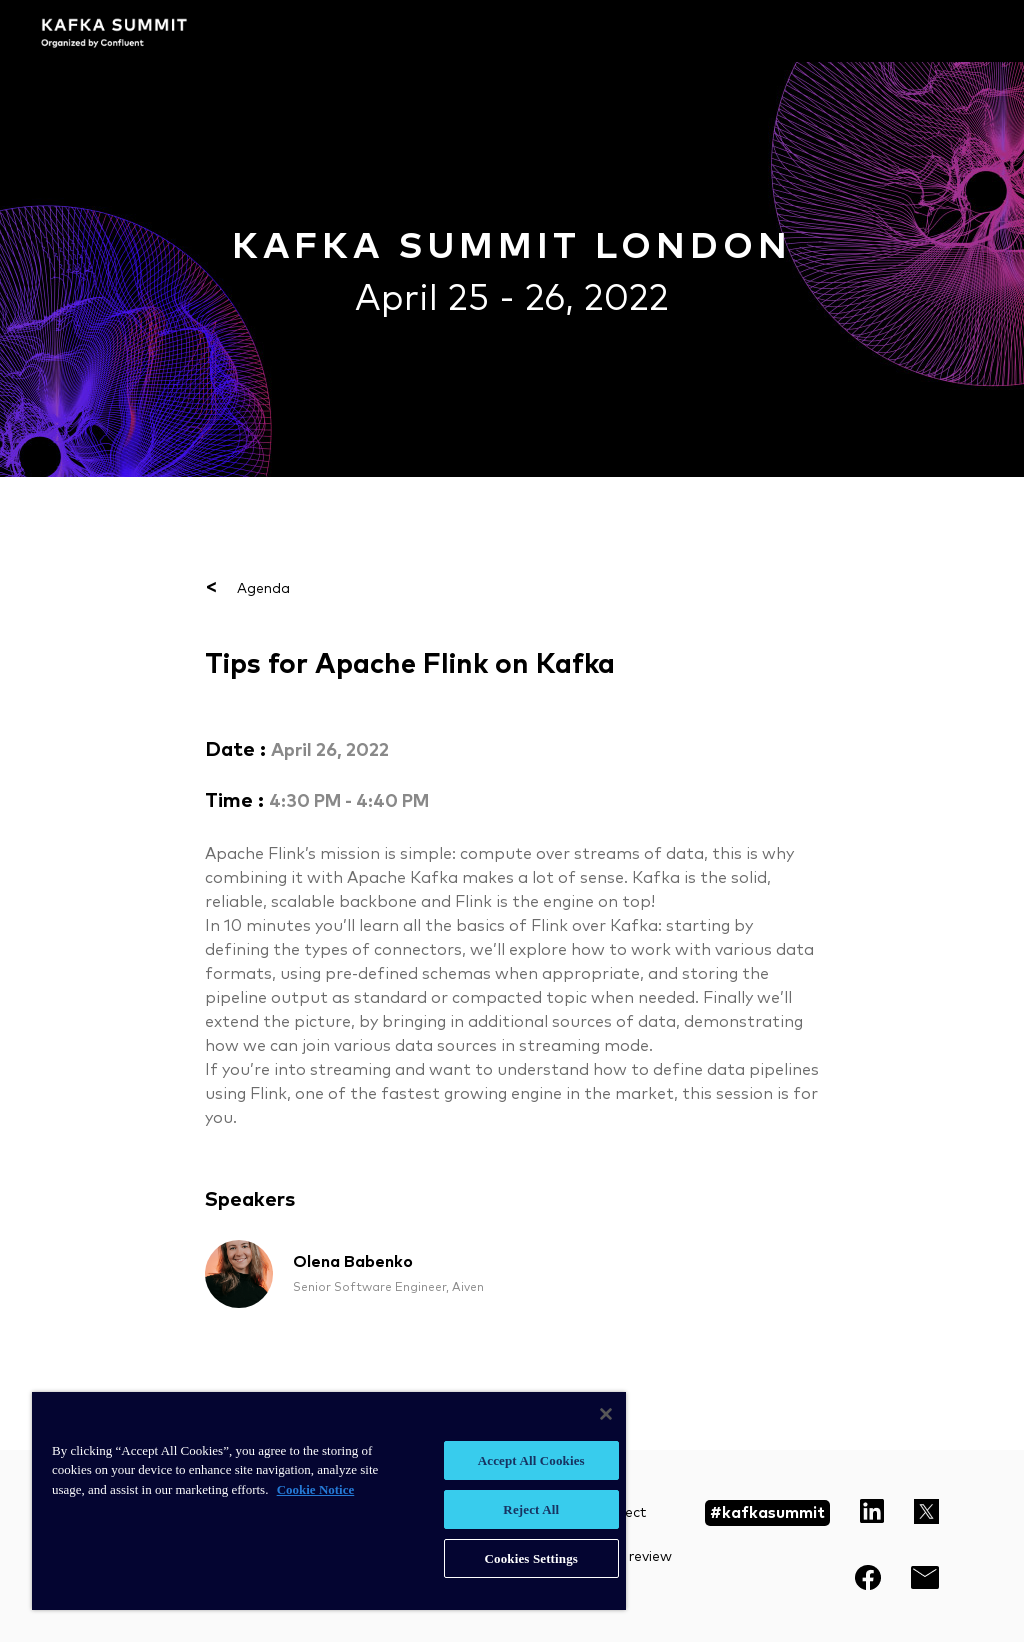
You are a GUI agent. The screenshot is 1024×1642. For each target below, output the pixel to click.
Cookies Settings (531, 1558)
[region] (329, 1501)
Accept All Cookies (531, 1460)
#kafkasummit (767, 1513)
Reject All (531, 1509)
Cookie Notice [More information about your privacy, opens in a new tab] (316, 1489)
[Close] (606, 1414)
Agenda (247, 589)
